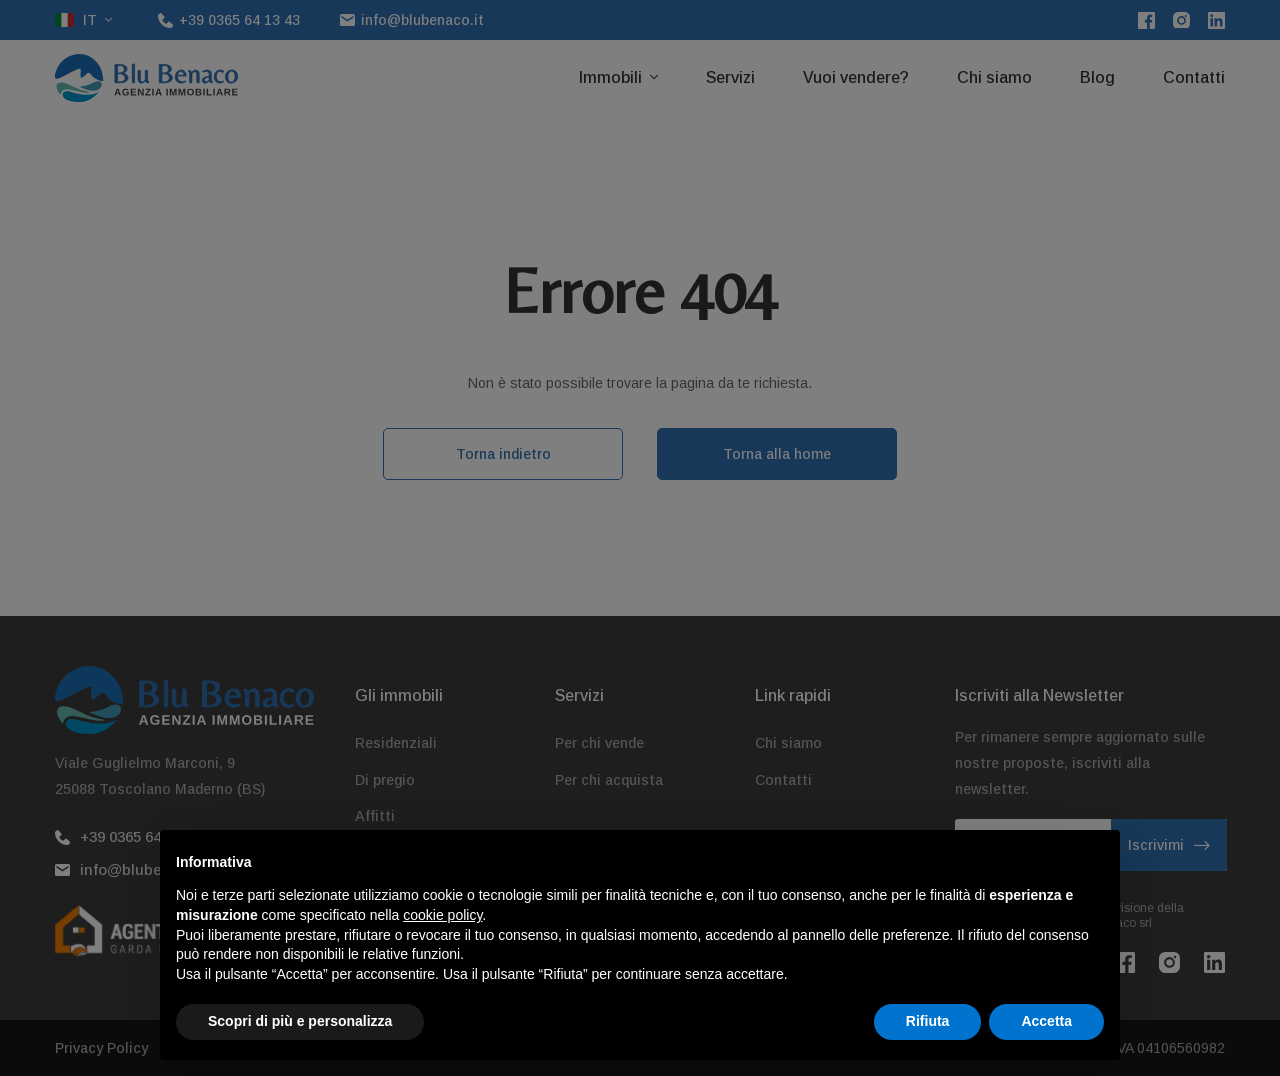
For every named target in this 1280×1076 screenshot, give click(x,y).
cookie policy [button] (442, 956)
